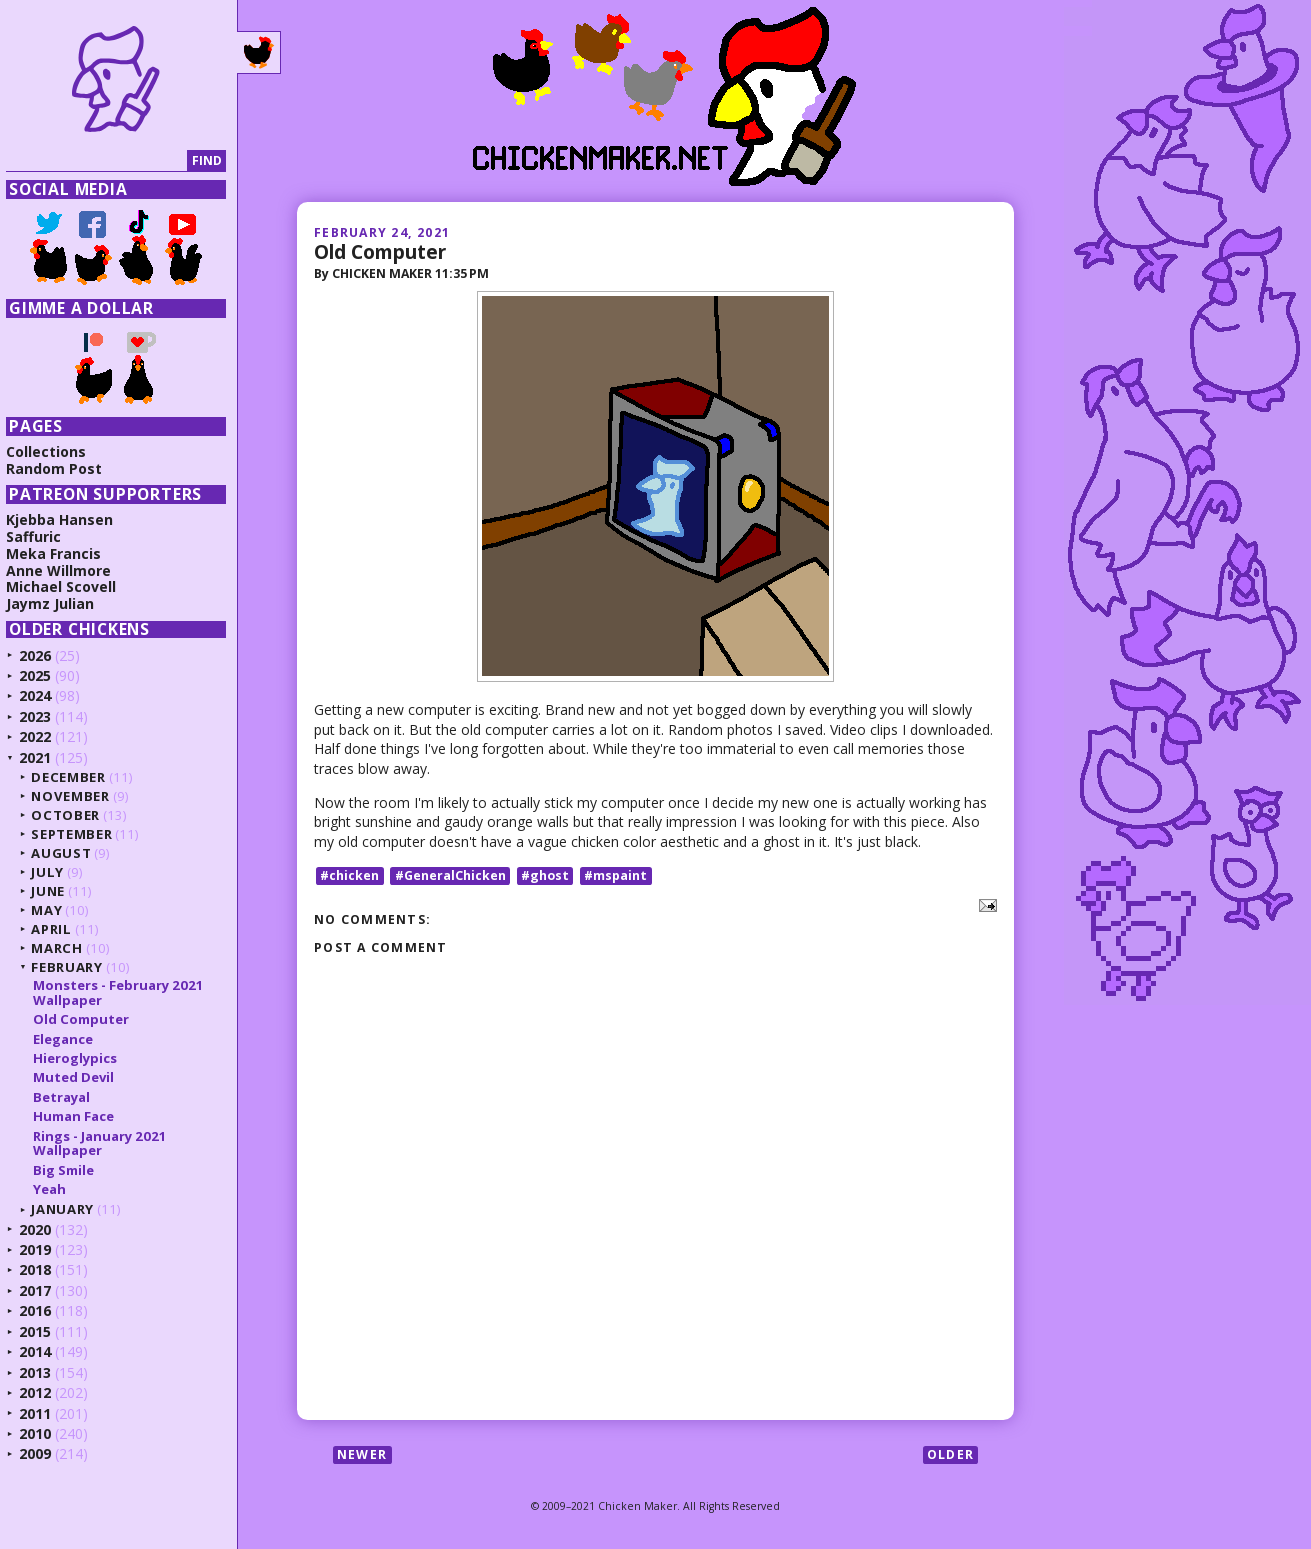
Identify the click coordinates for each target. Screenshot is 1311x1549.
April (58, 929)
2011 (42, 1413)
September (78, 834)
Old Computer (380, 251)
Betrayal (67, 1097)
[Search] (103, 161)
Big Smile (69, 1170)
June (55, 891)
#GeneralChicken (450, 875)
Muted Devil (79, 1077)
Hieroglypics (81, 1058)
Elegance (69, 1039)
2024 (42, 695)
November (77, 796)
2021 (42, 757)
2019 (42, 1249)
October (72, 815)
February (73, 967)
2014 (42, 1351)
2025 (42, 675)
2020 (42, 1229)
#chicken (349, 875)
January (69, 1209)
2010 (42, 1433)
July (54, 872)
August (68, 853)
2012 (42, 1392)
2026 (42, 655)
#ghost (545, 875)
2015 (42, 1331)
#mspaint (615, 875)
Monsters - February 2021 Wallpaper (124, 992)
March (63, 948)
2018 (42, 1269)
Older (950, 1454)
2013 (42, 1372)
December (75, 777)
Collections (53, 451)
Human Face (79, 1116)
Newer (362, 1454)
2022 (42, 736)
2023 (42, 716)
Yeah (55, 1189)
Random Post (61, 468)
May (53, 910)
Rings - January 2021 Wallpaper (106, 1143)
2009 (42, 1453)
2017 (42, 1290)
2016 (42, 1310)
